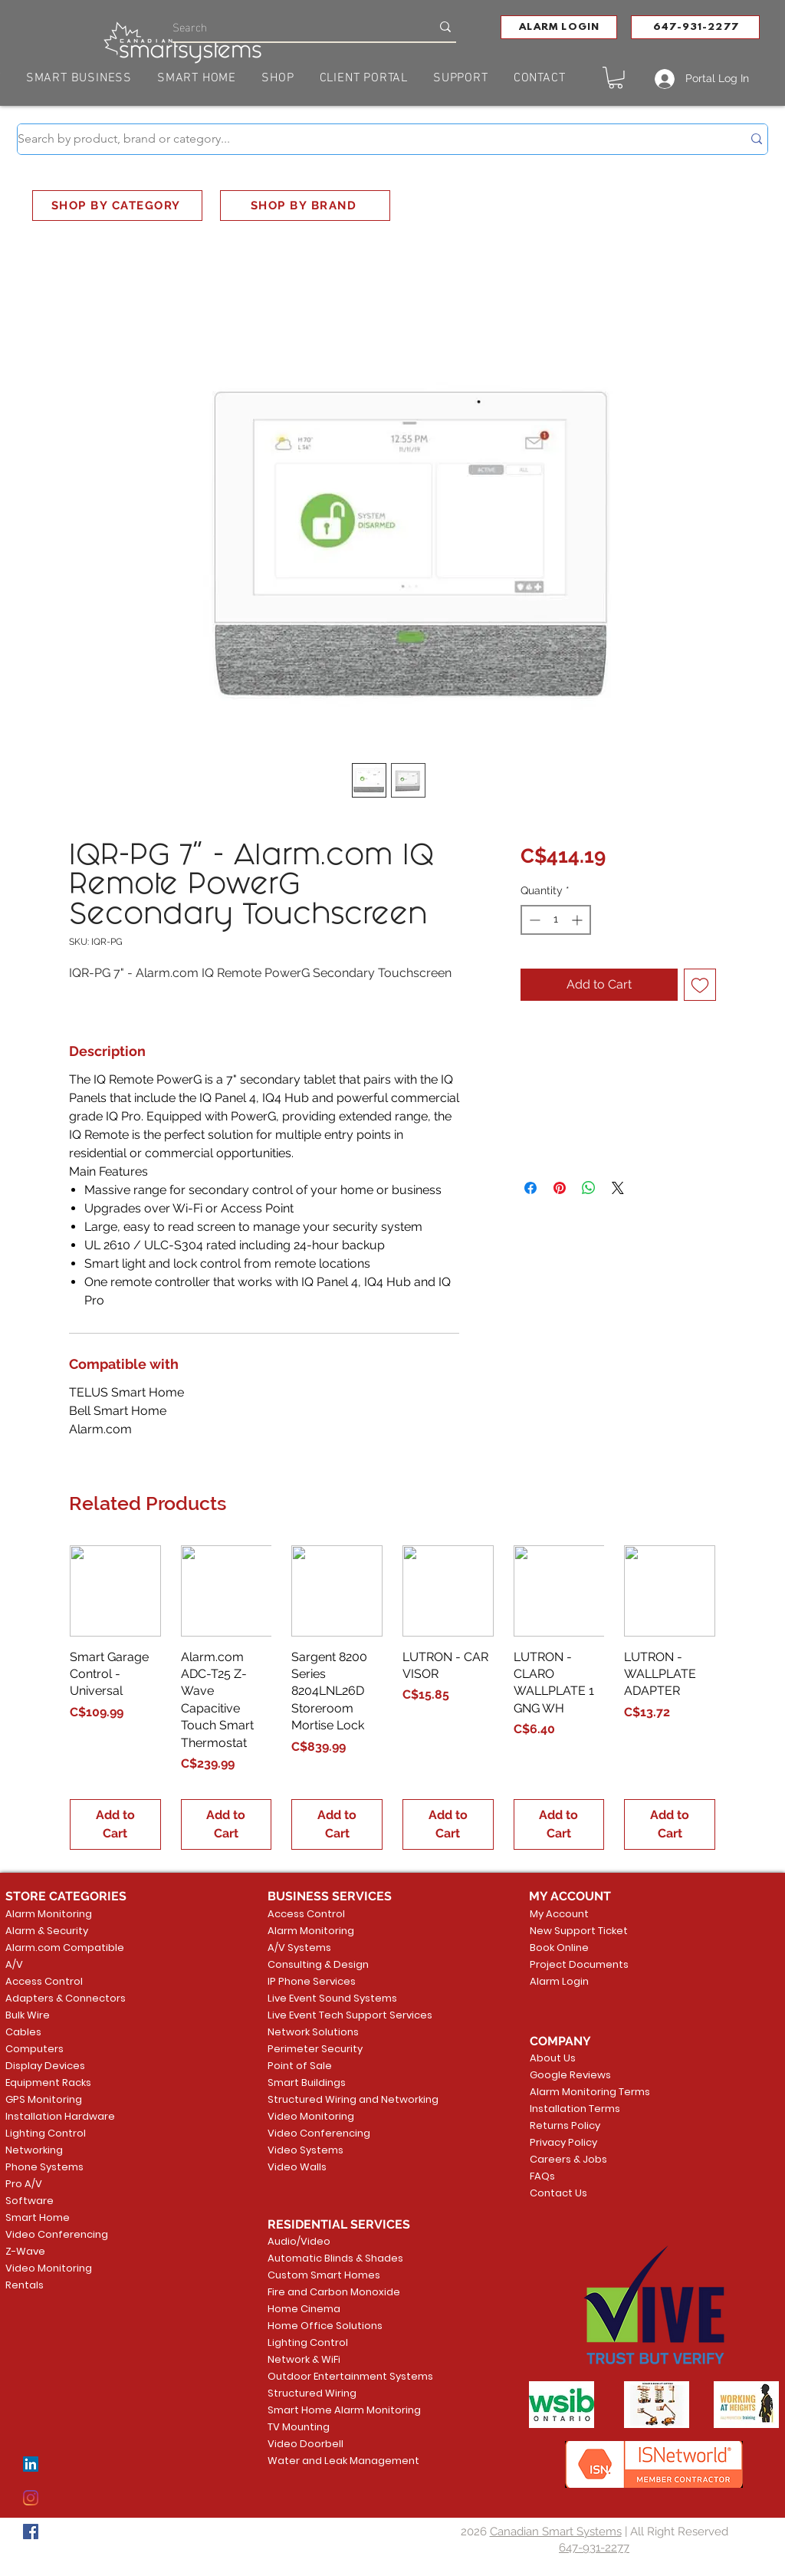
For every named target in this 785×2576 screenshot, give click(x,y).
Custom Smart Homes (324, 2275)
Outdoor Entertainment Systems (327, 2376)
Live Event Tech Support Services (327, 2015)
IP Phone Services (312, 1981)
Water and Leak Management (327, 2460)
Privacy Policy (563, 2142)
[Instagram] (30, 2497)
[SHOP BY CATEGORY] (117, 205)
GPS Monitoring (43, 2099)
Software (29, 2200)
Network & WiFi (304, 2359)
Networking (34, 2150)
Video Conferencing (56, 2234)
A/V (14, 1964)
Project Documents (576, 1964)
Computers (34, 2048)
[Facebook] (30, 2531)
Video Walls (297, 2167)
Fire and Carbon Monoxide (327, 2292)
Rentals (24, 2285)
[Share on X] (618, 1188)
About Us (553, 2058)
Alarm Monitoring (48, 1914)
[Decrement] (533, 919)
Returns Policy (565, 2125)
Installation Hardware (60, 2116)
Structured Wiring (312, 2393)
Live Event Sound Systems (327, 1998)
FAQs (542, 2176)
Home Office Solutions (325, 2325)
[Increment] (578, 919)
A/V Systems (299, 1947)
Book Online (559, 1947)
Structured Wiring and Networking (327, 2099)
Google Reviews (570, 2075)
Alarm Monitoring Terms (578, 2091)
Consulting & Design (318, 1964)
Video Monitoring (48, 2268)
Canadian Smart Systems (556, 2531)
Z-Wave (25, 2251)
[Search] (290, 26)
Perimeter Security (315, 2048)
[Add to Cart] (115, 1824)
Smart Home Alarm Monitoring (327, 2410)
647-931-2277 (594, 2548)
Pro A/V (23, 2183)
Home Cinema (304, 2308)
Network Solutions (313, 2032)
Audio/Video (299, 2241)
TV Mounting (299, 2427)
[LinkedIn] (30, 2464)
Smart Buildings (307, 2082)
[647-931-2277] (695, 27)
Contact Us (558, 2193)
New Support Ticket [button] (576, 1930)
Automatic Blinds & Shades (327, 2258)
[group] (392, 1698)
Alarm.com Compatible (64, 1947)
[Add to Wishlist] (700, 985)
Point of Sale (300, 2065)
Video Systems (305, 2150)
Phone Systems (44, 2167)
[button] (559, 27)
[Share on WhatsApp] (589, 1188)
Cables (23, 2032)
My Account (559, 1914)
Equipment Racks (48, 2082)
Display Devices (45, 2065)
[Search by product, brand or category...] (368, 139)
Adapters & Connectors (65, 1998)
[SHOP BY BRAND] (305, 205)
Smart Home (37, 2217)
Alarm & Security (46, 1930)
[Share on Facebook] (530, 1188)
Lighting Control (45, 2133)
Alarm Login (559, 1981)
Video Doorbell (305, 2443)
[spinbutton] (556, 919)
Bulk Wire (27, 2015)
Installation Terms (575, 2108)
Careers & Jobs (568, 2159)
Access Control (44, 1981)
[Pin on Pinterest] (559, 1188)
